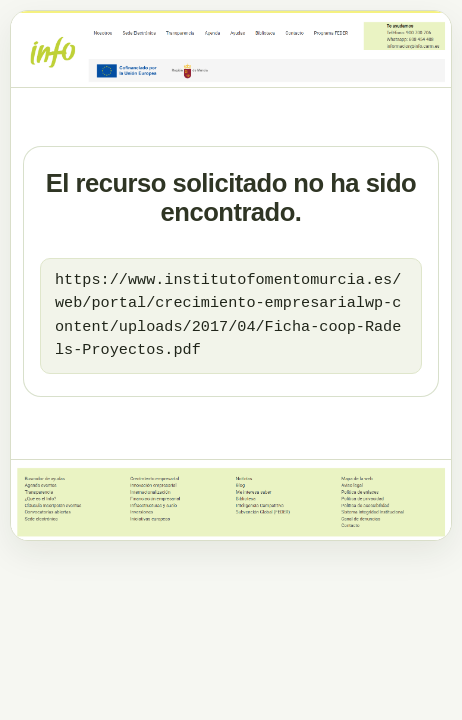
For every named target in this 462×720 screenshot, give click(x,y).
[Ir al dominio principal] (231, 49)
